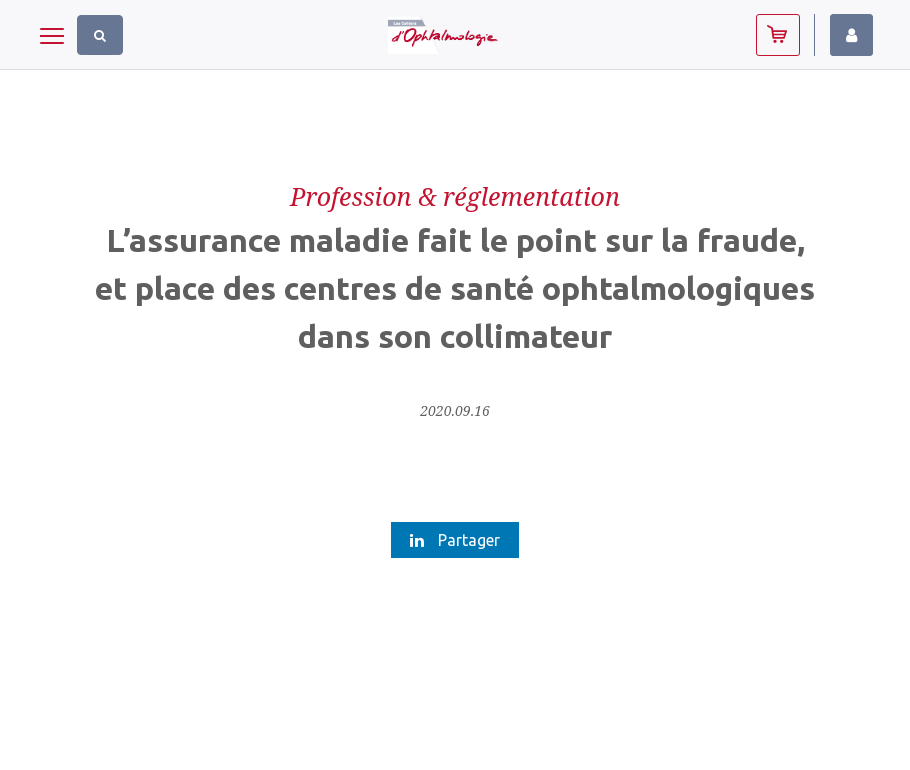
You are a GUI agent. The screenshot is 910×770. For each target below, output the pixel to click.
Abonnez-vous (778, 35)
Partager (455, 540)
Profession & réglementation (455, 196)
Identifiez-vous (851, 35)
